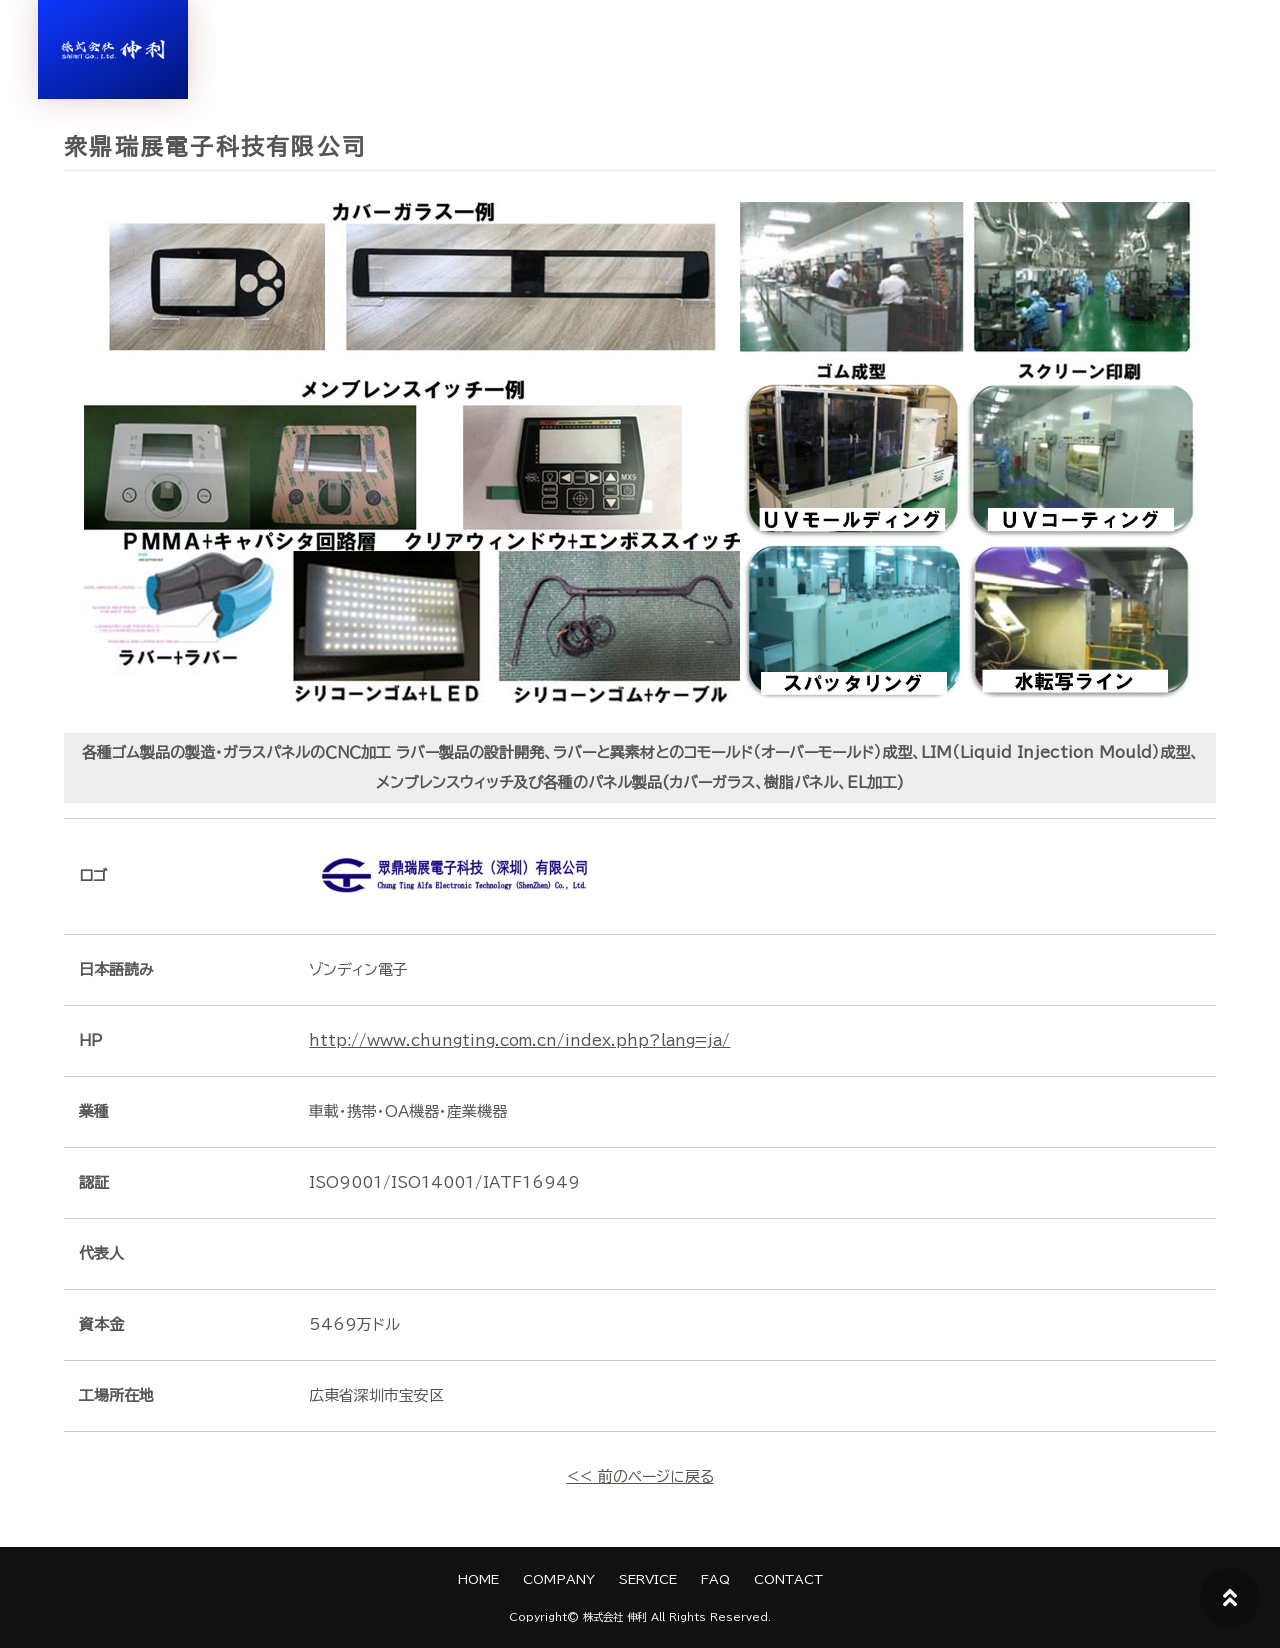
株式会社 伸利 (615, 1617)
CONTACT (788, 1579)
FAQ (715, 1579)
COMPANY (559, 1579)
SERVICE (648, 1579)
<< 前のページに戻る (640, 1476)
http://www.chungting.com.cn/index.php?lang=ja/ (521, 1040)
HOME (478, 1579)
